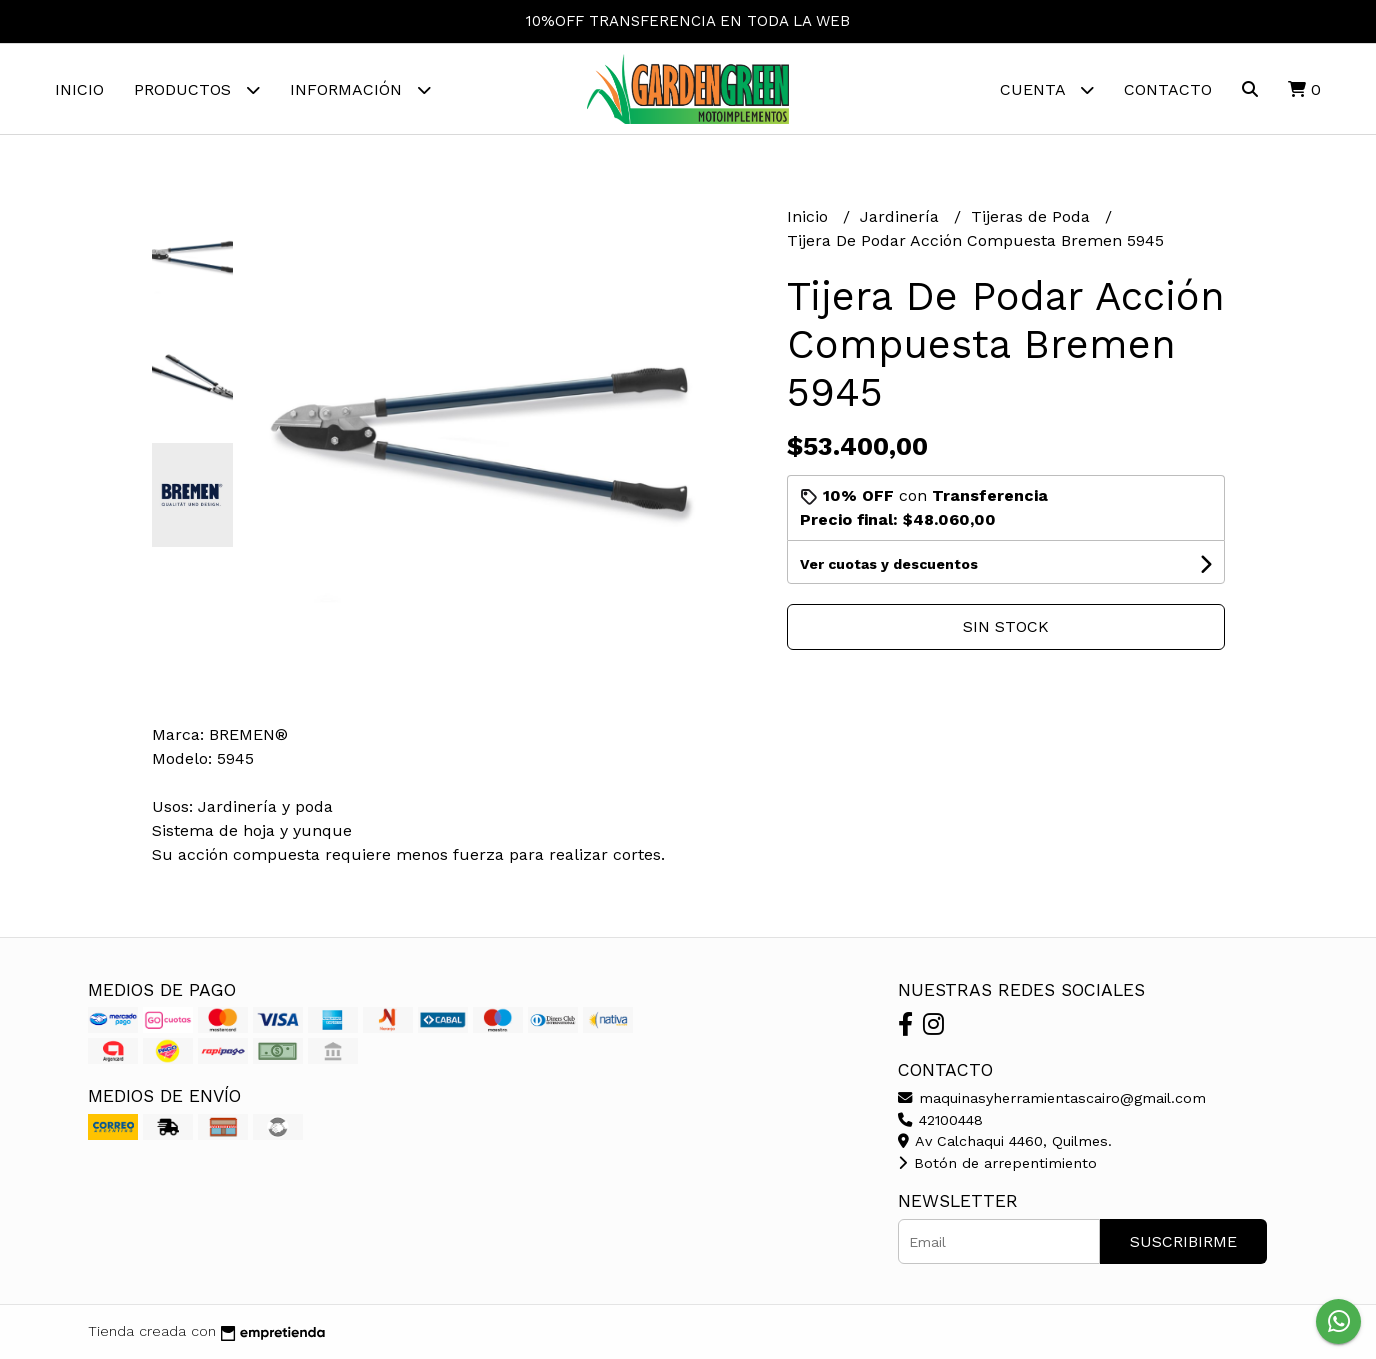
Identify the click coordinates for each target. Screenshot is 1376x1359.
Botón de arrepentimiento (997, 1163)
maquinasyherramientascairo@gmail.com (1052, 1098)
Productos (197, 89)
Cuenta (1047, 89)
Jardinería (902, 216)
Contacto (1168, 89)
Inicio (79, 89)
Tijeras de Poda (1033, 216)
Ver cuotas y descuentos (889, 564)
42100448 (940, 1120)
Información (360, 89)
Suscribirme (1183, 1241)
